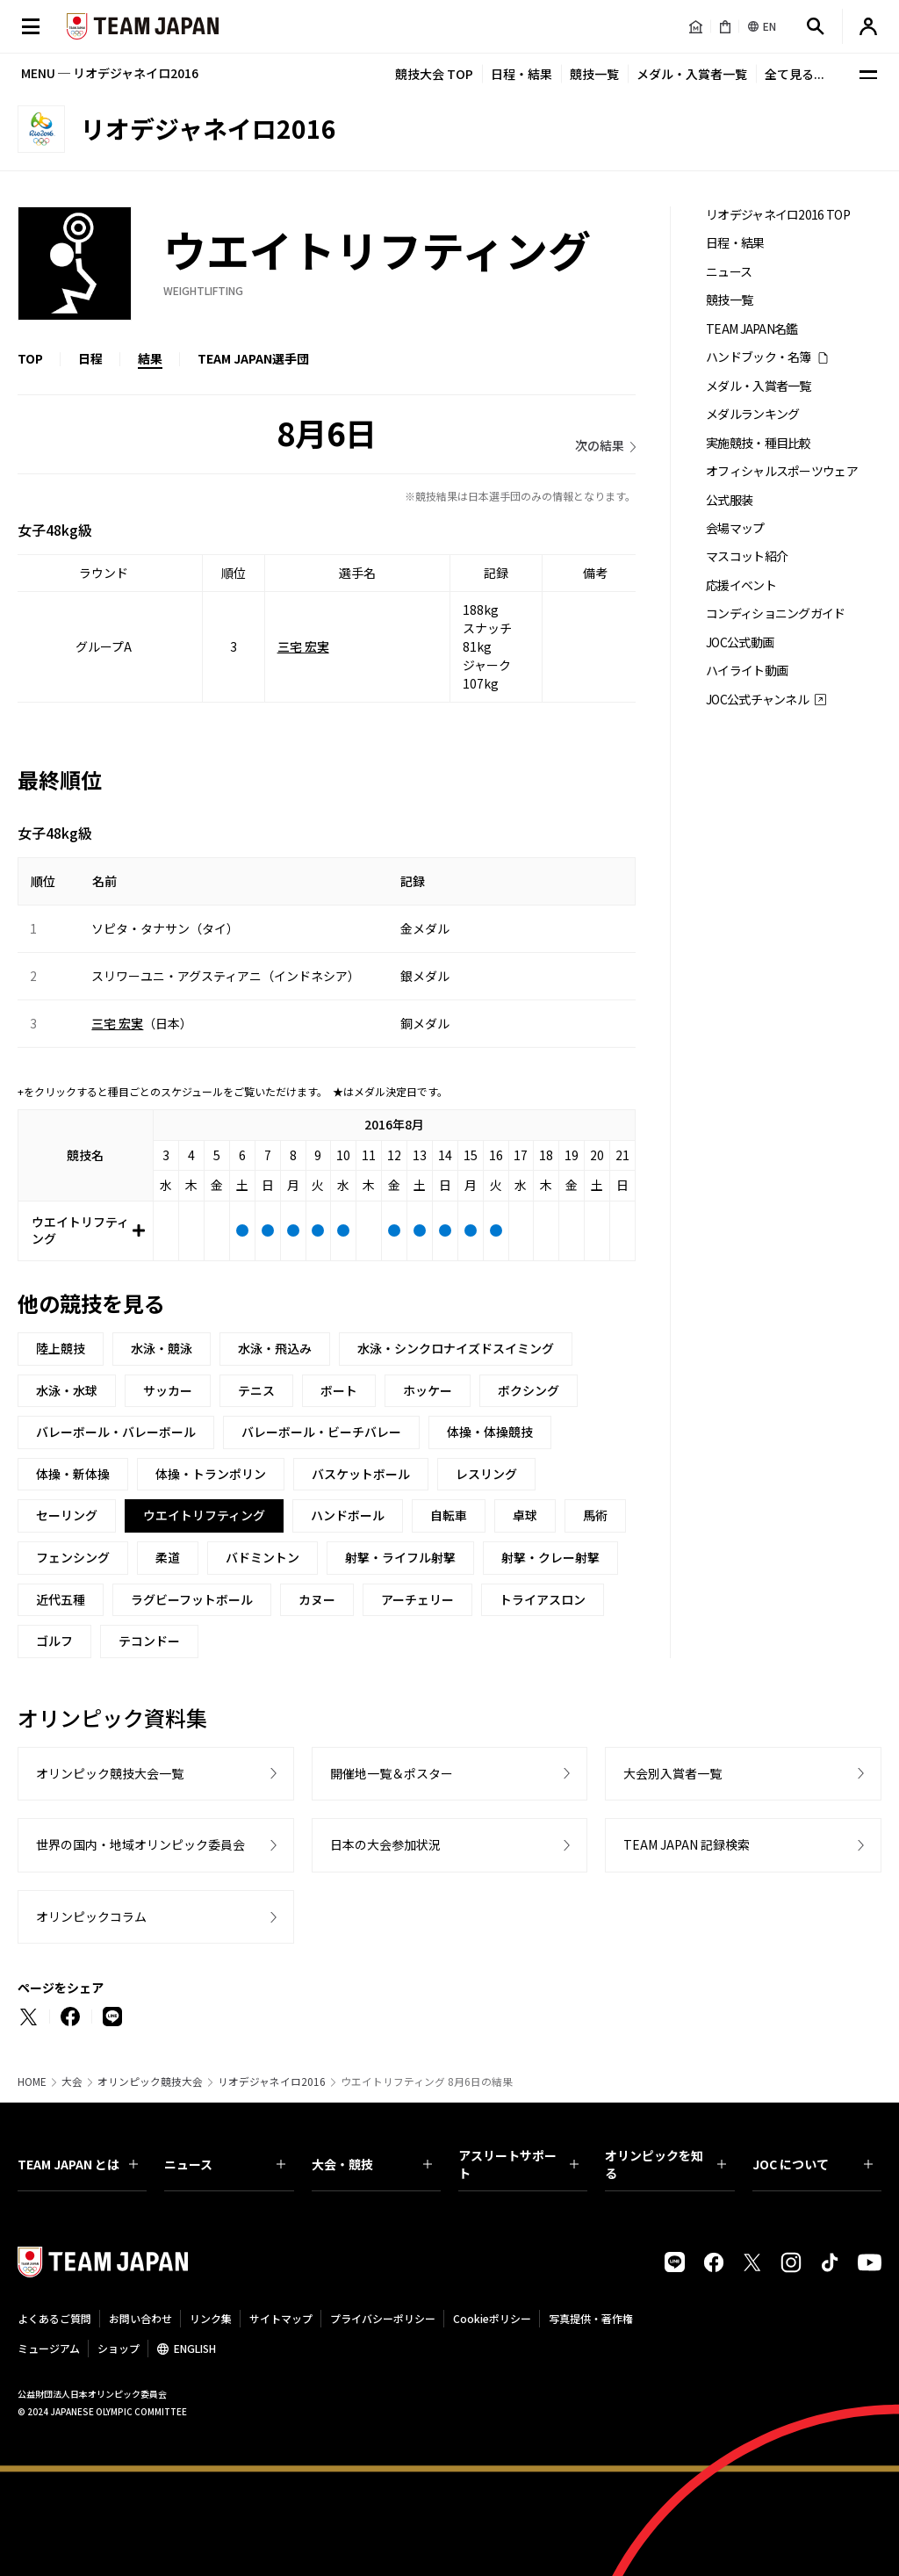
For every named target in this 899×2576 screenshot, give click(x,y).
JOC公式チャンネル (757, 699)
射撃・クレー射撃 (550, 1557)
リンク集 (211, 2318)
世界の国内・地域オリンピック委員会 (140, 1844)
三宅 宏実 (303, 646)
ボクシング (528, 1390)
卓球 (525, 1515)
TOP (30, 358)
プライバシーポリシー (382, 2318)
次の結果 (599, 445)
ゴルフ (54, 1640)
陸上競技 (60, 1348)
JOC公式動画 (739, 642)
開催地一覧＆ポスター (391, 1773)
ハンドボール (348, 1515)
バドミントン (262, 1557)
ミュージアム (49, 2348)
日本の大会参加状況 (385, 1844)
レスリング (486, 1474)
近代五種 (60, 1599)
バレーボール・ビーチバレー (321, 1431)
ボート (338, 1390)
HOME (32, 2082)
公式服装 (729, 500)
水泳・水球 (66, 1390)
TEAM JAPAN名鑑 (752, 329)
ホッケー (427, 1390)
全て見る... (794, 74)
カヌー (316, 1599)
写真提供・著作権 (591, 2318)
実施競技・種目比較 (758, 443)
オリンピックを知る (665, 2164)
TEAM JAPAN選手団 (253, 358)
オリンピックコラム (91, 1916)
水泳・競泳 (161, 1348)
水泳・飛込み (275, 1348)
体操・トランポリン (210, 1474)
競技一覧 (594, 74)
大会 (72, 2082)
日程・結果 (521, 74)
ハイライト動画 (747, 670)
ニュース (729, 271)
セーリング (66, 1515)
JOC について (812, 2164)
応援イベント (741, 585)
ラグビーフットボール (192, 1599)
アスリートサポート (518, 2164)
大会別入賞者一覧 (672, 1773)
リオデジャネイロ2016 (272, 2082)
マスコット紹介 (747, 556)
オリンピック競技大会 (150, 2082)
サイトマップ (281, 2318)
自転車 (448, 1515)
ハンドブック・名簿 (758, 357)
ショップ (118, 2348)
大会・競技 (372, 2164)
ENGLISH (195, 2348)
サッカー (167, 1390)
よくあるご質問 (54, 2318)
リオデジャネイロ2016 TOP (778, 214)
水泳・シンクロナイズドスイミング (455, 1348)
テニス (256, 1390)
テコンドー (149, 1640)
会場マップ (735, 528)
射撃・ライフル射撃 (400, 1557)
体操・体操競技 (490, 1431)
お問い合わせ (140, 2318)
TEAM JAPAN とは (78, 2164)
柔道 (167, 1557)
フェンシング (73, 1557)
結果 (150, 358)
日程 (90, 358)
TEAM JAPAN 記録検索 (686, 1844)
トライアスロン (543, 1599)
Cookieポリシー (492, 2318)
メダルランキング (752, 414)
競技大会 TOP (434, 74)
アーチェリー (417, 1599)
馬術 (595, 1515)
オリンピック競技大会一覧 (109, 1773)
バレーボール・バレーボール (116, 1431)
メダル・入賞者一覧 (691, 74)
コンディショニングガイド (775, 613)
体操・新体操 (73, 1474)
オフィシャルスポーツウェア (782, 471)
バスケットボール (361, 1474)
